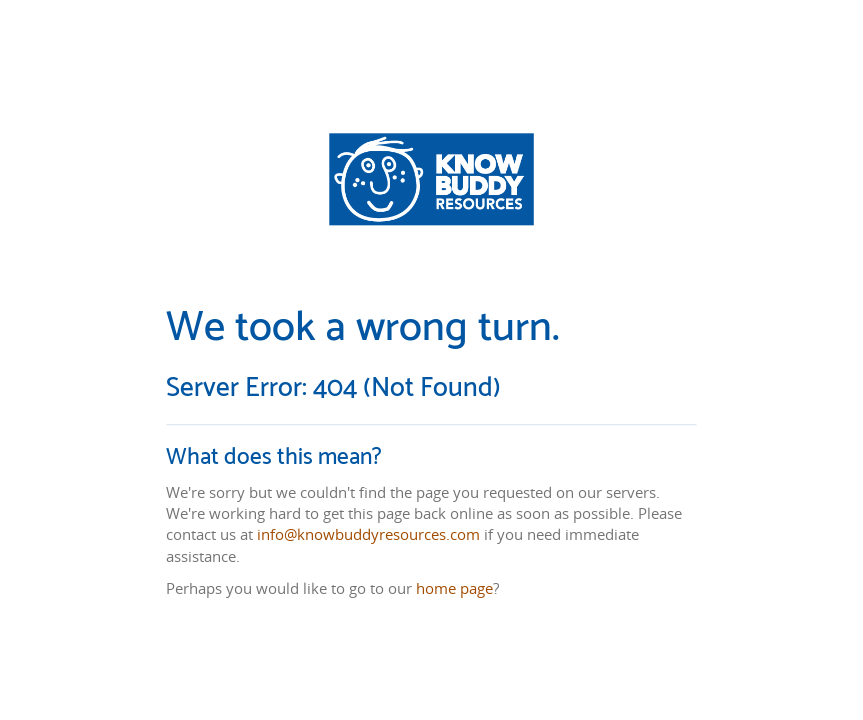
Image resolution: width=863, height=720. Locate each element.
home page (454, 588)
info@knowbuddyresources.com (368, 535)
